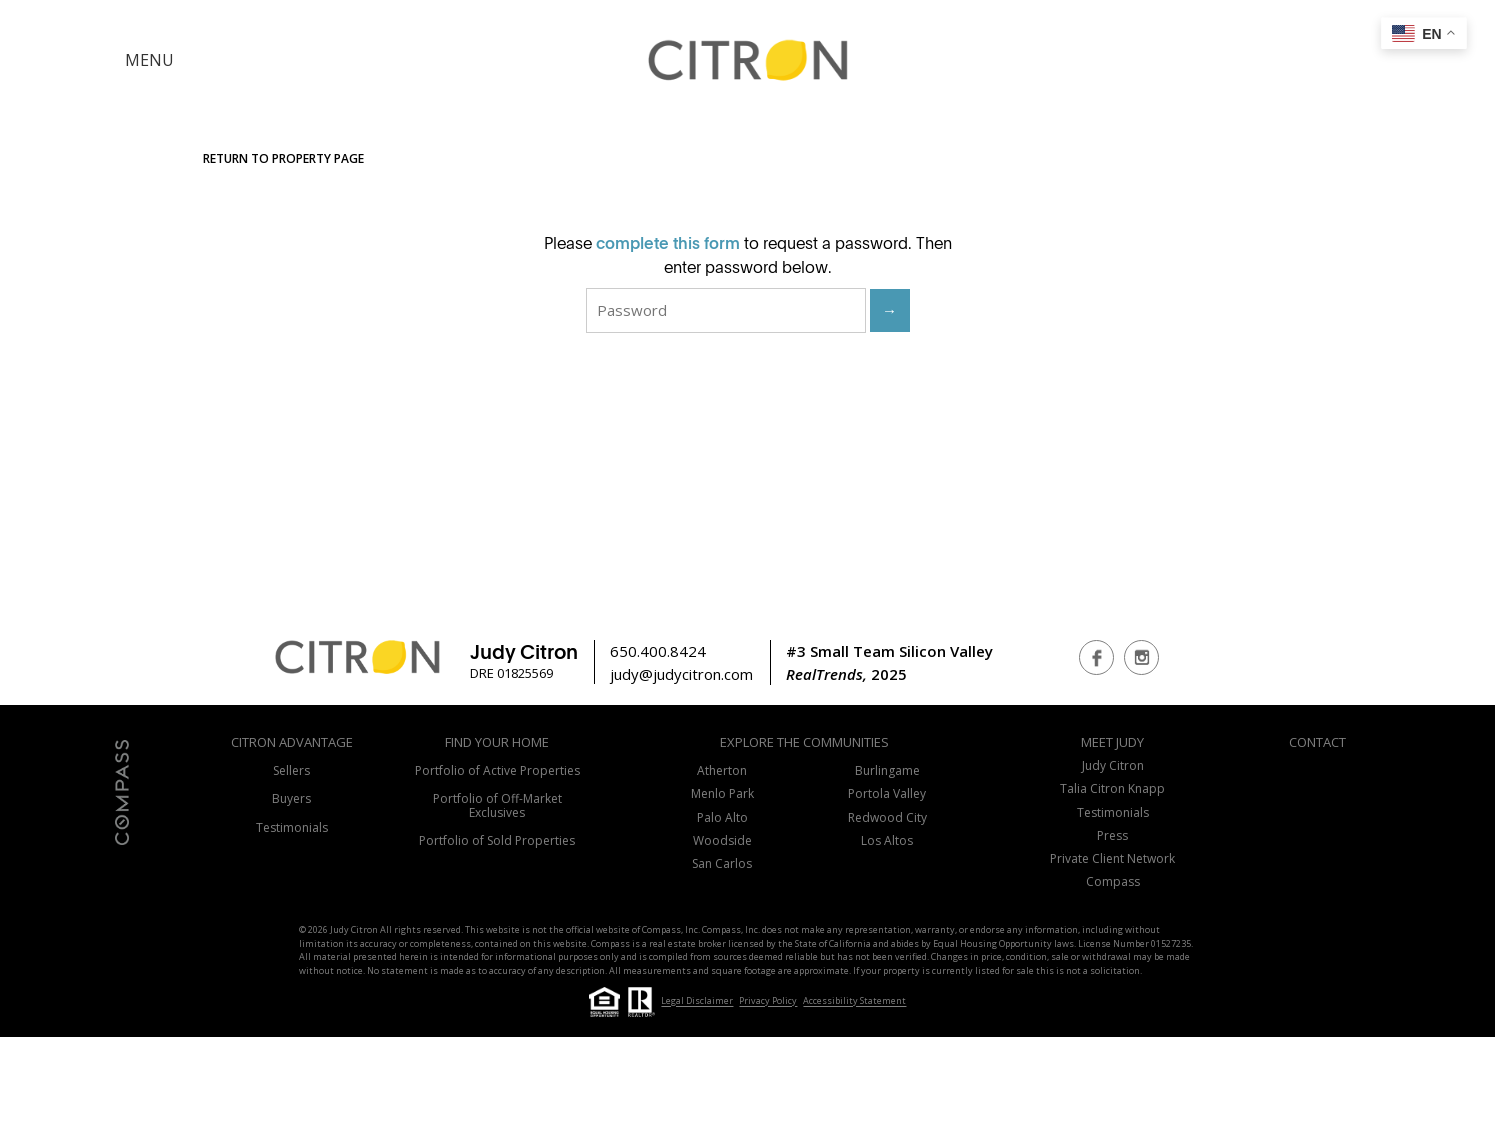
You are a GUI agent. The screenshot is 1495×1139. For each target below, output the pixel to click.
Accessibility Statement (854, 1001)
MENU (149, 60)
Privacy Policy (768, 1001)
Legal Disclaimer (697, 1001)
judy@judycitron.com (681, 674)
